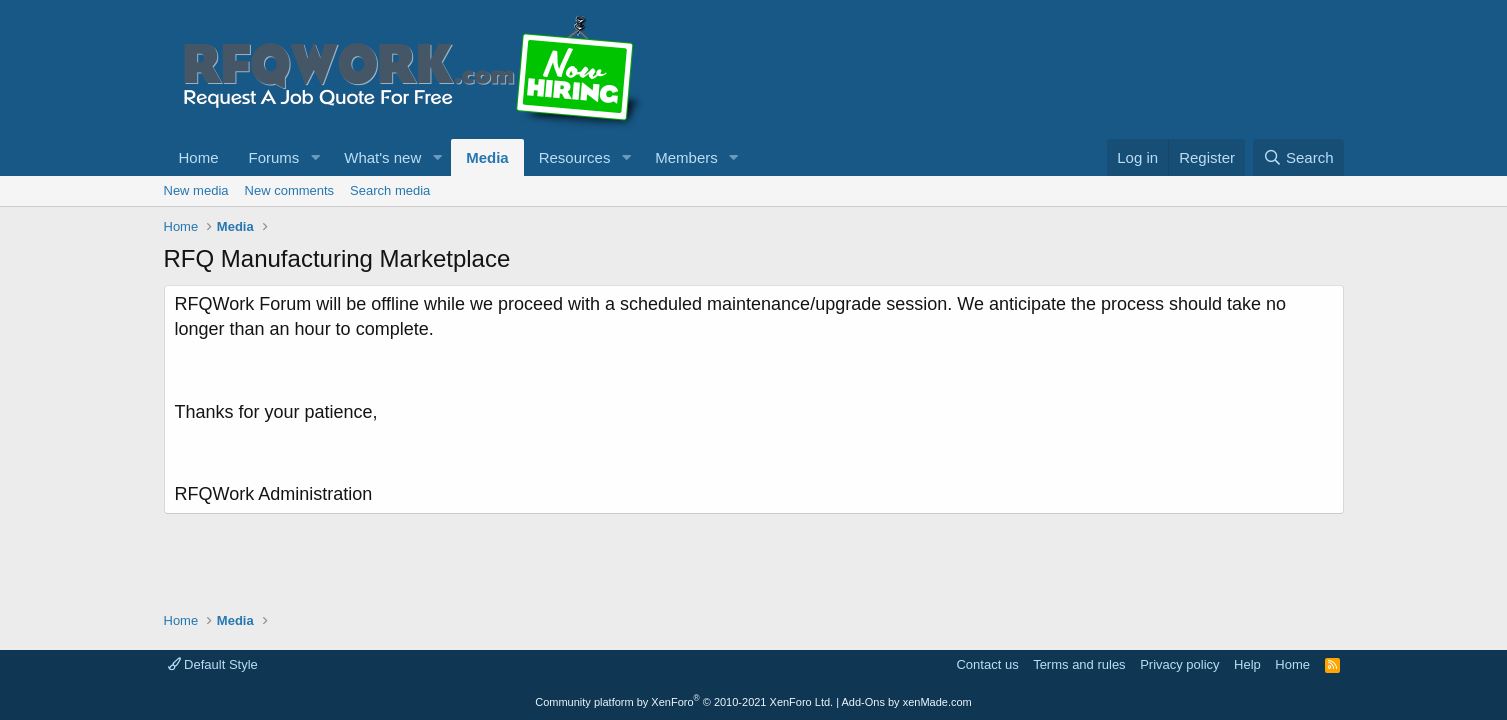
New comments (290, 190)
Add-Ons (863, 702)
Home (199, 157)
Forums (274, 157)
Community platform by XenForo (684, 702)
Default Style (213, 664)
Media (487, 157)
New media (196, 190)
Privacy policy (1179, 664)
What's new (382, 157)
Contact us (987, 664)
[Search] (1298, 157)
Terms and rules (1079, 664)
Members (686, 157)
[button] (315, 157)
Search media (390, 190)
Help (1247, 664)
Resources (575, 157)
